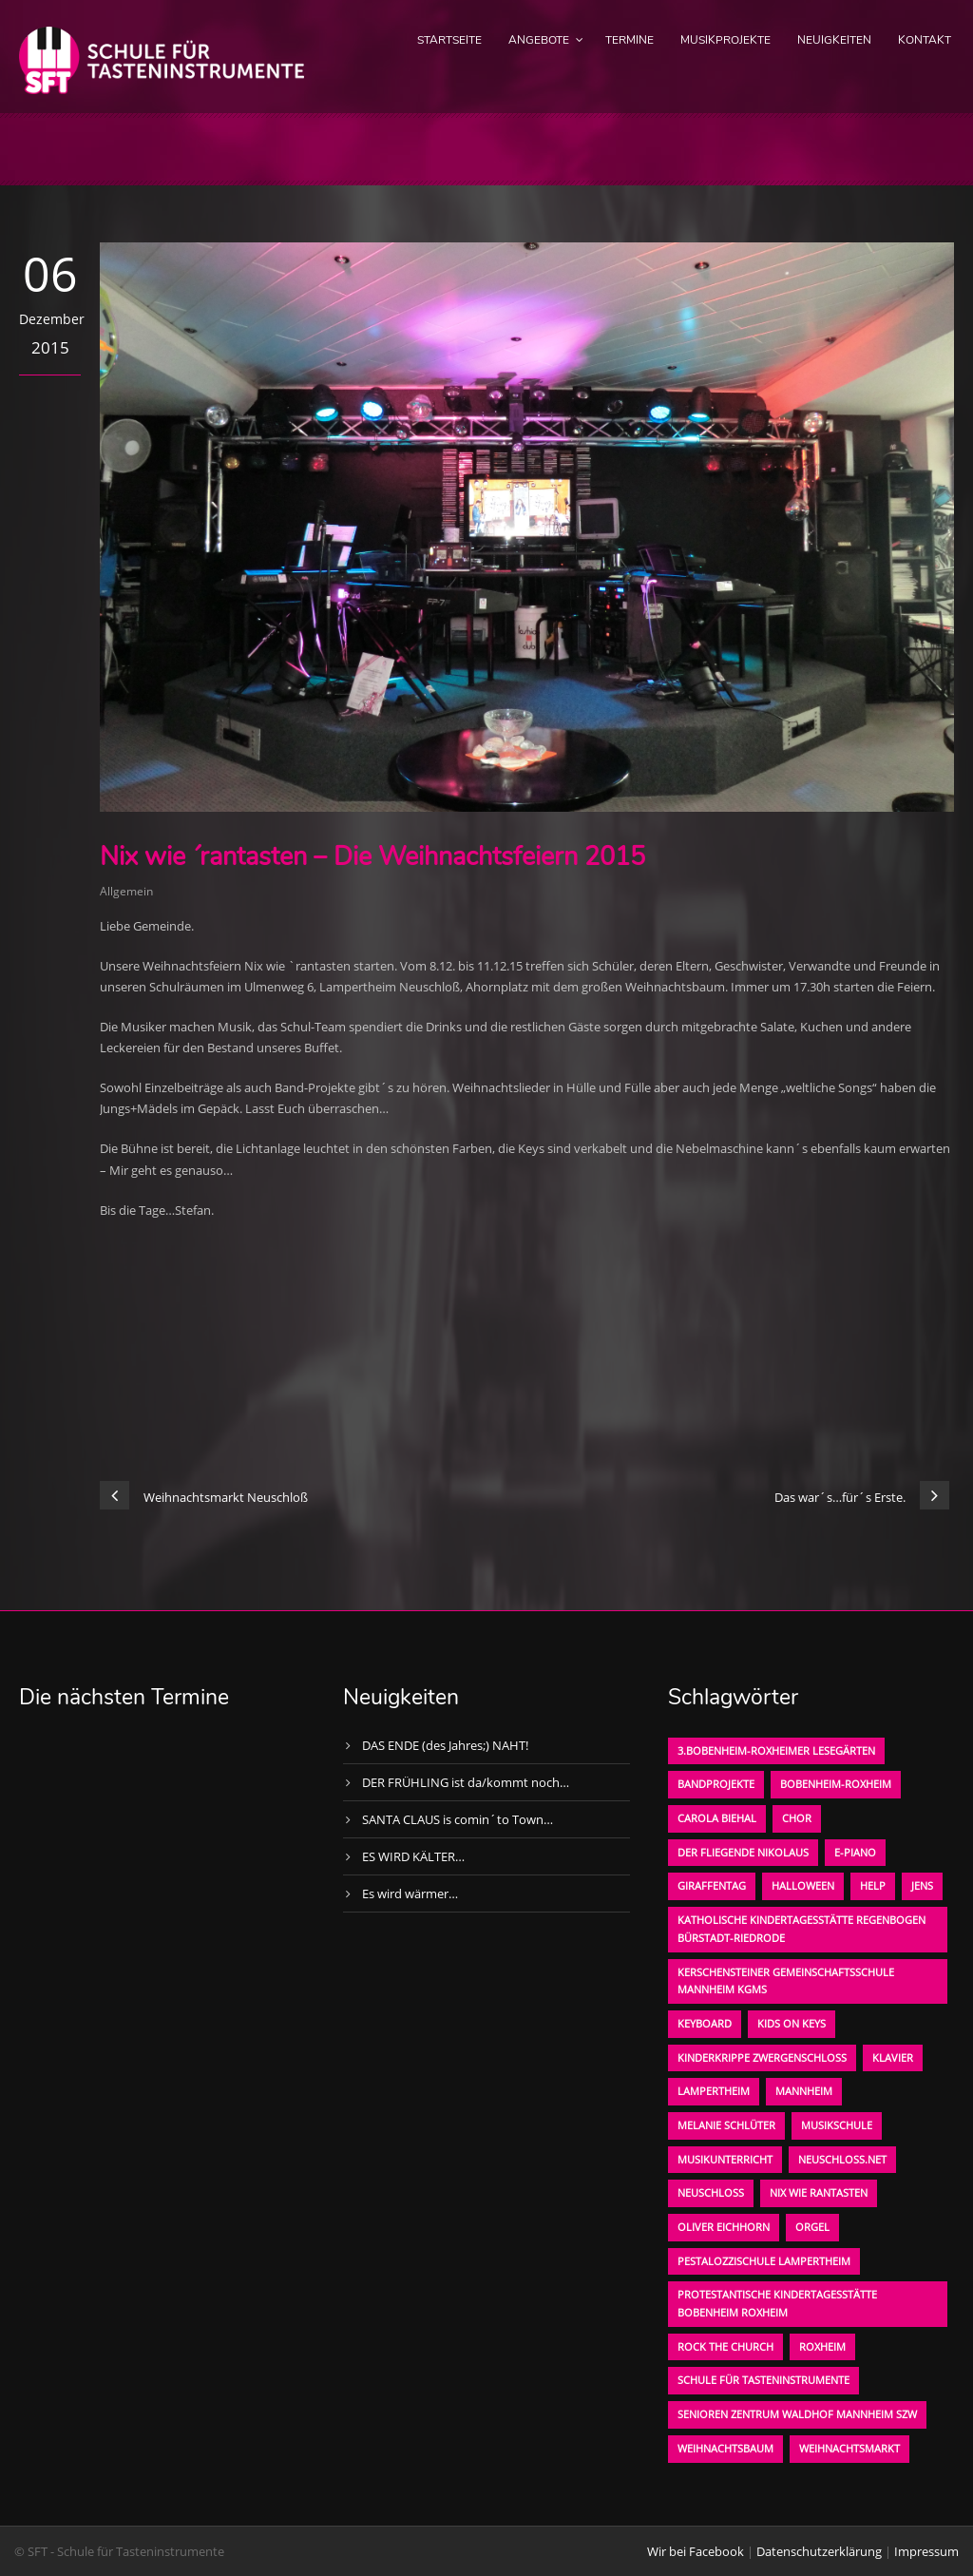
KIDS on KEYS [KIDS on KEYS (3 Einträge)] (791, 2023)
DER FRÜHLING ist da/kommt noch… (465, 1782)
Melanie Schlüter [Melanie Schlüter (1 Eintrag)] (726, 2125)
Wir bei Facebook (695, 2551)
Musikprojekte (725, 40)
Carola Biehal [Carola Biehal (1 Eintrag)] (716, 1818)
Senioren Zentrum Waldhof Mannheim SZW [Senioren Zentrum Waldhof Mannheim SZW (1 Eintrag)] (797, 2414)
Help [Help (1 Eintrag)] (873, 1885)
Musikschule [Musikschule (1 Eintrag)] (836, 2125)
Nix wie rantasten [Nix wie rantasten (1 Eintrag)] (819, 2192)
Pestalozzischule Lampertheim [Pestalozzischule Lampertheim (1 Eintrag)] (763, 2261)
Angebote (538, 40)
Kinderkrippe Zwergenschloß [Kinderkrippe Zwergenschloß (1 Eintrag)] (762, 2057)
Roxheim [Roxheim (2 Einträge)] (822, 2346)
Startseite (449, 40)
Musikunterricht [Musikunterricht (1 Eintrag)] (725, 2159)
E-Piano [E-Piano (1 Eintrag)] (855, 1852)
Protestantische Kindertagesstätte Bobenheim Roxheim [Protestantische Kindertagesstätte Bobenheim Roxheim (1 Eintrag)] (777, 2303)
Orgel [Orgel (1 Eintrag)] (812, 2227)
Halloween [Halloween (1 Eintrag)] (803, 1885)
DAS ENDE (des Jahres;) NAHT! (445, 1745)
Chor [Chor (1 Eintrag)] (796, 1818)
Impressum (926, 2551)
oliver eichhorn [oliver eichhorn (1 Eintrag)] (723, 2227)
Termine (629, 40)
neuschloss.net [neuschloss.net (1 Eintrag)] (842, 2159)
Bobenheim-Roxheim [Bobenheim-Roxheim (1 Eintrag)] (835, 1784)
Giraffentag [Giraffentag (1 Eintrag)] (711, 1885)
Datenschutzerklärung (819, 2551)
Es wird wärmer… (410, 1893)
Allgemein (126, 891)
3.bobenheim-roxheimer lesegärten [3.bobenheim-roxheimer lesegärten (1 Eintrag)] (776, 1750)
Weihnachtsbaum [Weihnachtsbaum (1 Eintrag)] (725, 2448)
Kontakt (924, 40)
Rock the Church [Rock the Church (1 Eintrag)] (725, 2346)
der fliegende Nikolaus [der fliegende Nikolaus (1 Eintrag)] (743, 1852)
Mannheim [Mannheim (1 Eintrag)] (803, 2091)
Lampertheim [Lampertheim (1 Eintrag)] (713, 2091)
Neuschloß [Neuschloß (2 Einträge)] (710, 2192)
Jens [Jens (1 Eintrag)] (922, 1885)
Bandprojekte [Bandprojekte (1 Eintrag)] (715, 1784)
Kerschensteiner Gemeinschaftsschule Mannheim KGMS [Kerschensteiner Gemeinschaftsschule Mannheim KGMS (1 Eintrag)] (785, 1981)
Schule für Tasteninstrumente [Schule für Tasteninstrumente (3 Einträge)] (763, 2380)
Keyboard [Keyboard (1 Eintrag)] (704, 2023)
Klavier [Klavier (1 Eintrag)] (892, 2057)
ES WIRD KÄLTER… (413, 1856)
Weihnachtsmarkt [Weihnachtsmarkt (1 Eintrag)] (849, 2448)
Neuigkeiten (834, 40)
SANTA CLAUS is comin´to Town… (457, 1819)
